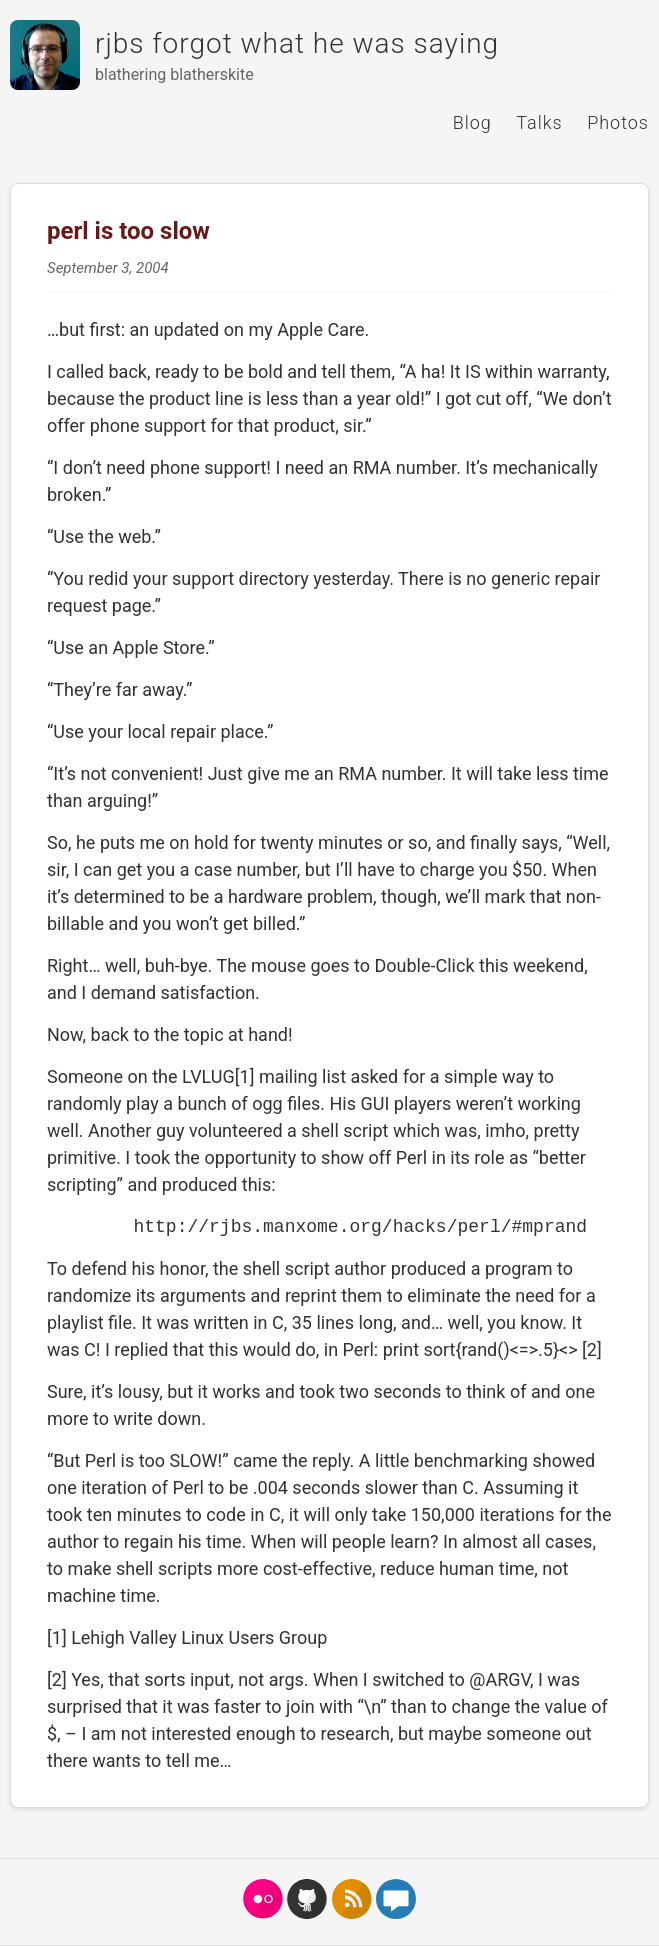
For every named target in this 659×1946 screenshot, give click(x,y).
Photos (618, 122)
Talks (539, 122)
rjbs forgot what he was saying (297, 43)
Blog (472, 122)
